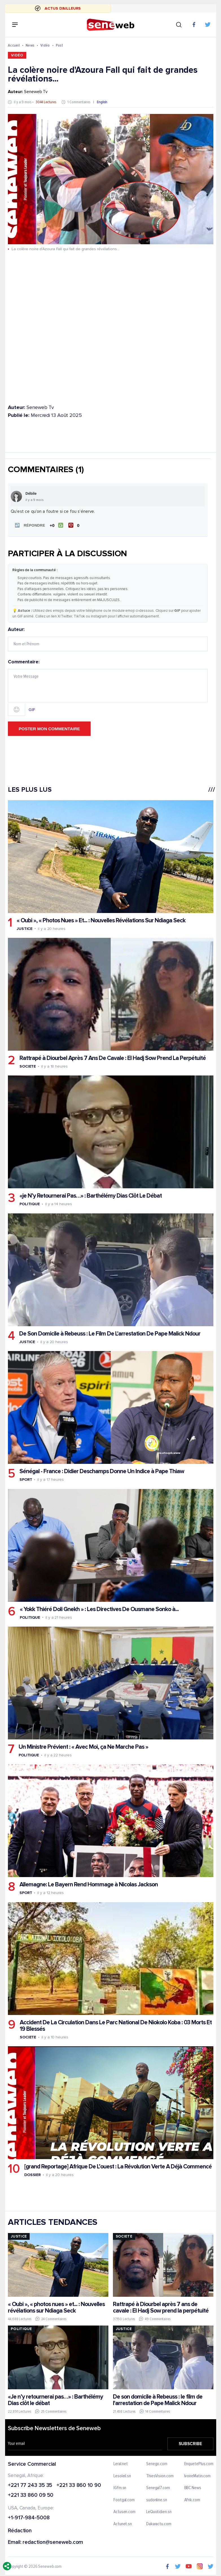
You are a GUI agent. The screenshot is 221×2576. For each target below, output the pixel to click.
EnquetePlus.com (198, 2463)
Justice (24, 928)
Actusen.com (124, 2511)
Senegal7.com (158, 2487)
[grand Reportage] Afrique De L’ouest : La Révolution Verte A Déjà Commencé (117, 2166)
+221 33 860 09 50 (30, 2495)
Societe (27, 1066)
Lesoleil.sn (122, 2475)
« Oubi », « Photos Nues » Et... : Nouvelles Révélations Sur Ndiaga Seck (100, 920)
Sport (25, 1479)
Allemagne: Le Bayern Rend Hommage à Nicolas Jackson (88, 1884)
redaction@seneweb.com (53, 2542)
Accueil (14, 45)
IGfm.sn (119, 2487)
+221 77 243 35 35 (30, 2485)
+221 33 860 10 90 (78, 2485)
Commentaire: (108, 687)
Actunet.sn (122, 2523)
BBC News (192, 2487)
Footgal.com (124, 2499)
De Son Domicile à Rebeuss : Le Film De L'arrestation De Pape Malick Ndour (109, 1333)
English (102, 102)
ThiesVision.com (159, 2475)
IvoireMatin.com (197, 2475)
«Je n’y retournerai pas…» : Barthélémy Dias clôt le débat (55, 2399)
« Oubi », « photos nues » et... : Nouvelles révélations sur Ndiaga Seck (56, 2306)
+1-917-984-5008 (29, 2518)
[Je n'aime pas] (74, 525)
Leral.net (120, 2463)
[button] (29, 525)
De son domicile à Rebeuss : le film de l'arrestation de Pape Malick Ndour (157, 2399)
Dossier (32, 2174)
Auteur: (108, 639)
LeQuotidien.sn (158, 2511)
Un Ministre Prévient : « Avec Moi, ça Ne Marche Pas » (83, 1746)
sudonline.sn (156, 2499)
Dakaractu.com (158, 2523)
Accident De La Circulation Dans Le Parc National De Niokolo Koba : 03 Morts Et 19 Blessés (115, 2025)
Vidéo (45, 45)
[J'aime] (56, 525)
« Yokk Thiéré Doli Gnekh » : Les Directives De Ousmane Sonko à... (98, 1608)
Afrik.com (192, 2499)
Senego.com (156, 2463)
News (29, 45)
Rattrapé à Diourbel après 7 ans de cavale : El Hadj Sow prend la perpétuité (160, 2306)
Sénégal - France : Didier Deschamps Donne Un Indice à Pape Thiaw (101, 1471)
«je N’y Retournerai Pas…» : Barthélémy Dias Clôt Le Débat (90, 1195)
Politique (29, 1204)
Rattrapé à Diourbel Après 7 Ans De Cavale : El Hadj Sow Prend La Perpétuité (112, 1057)
